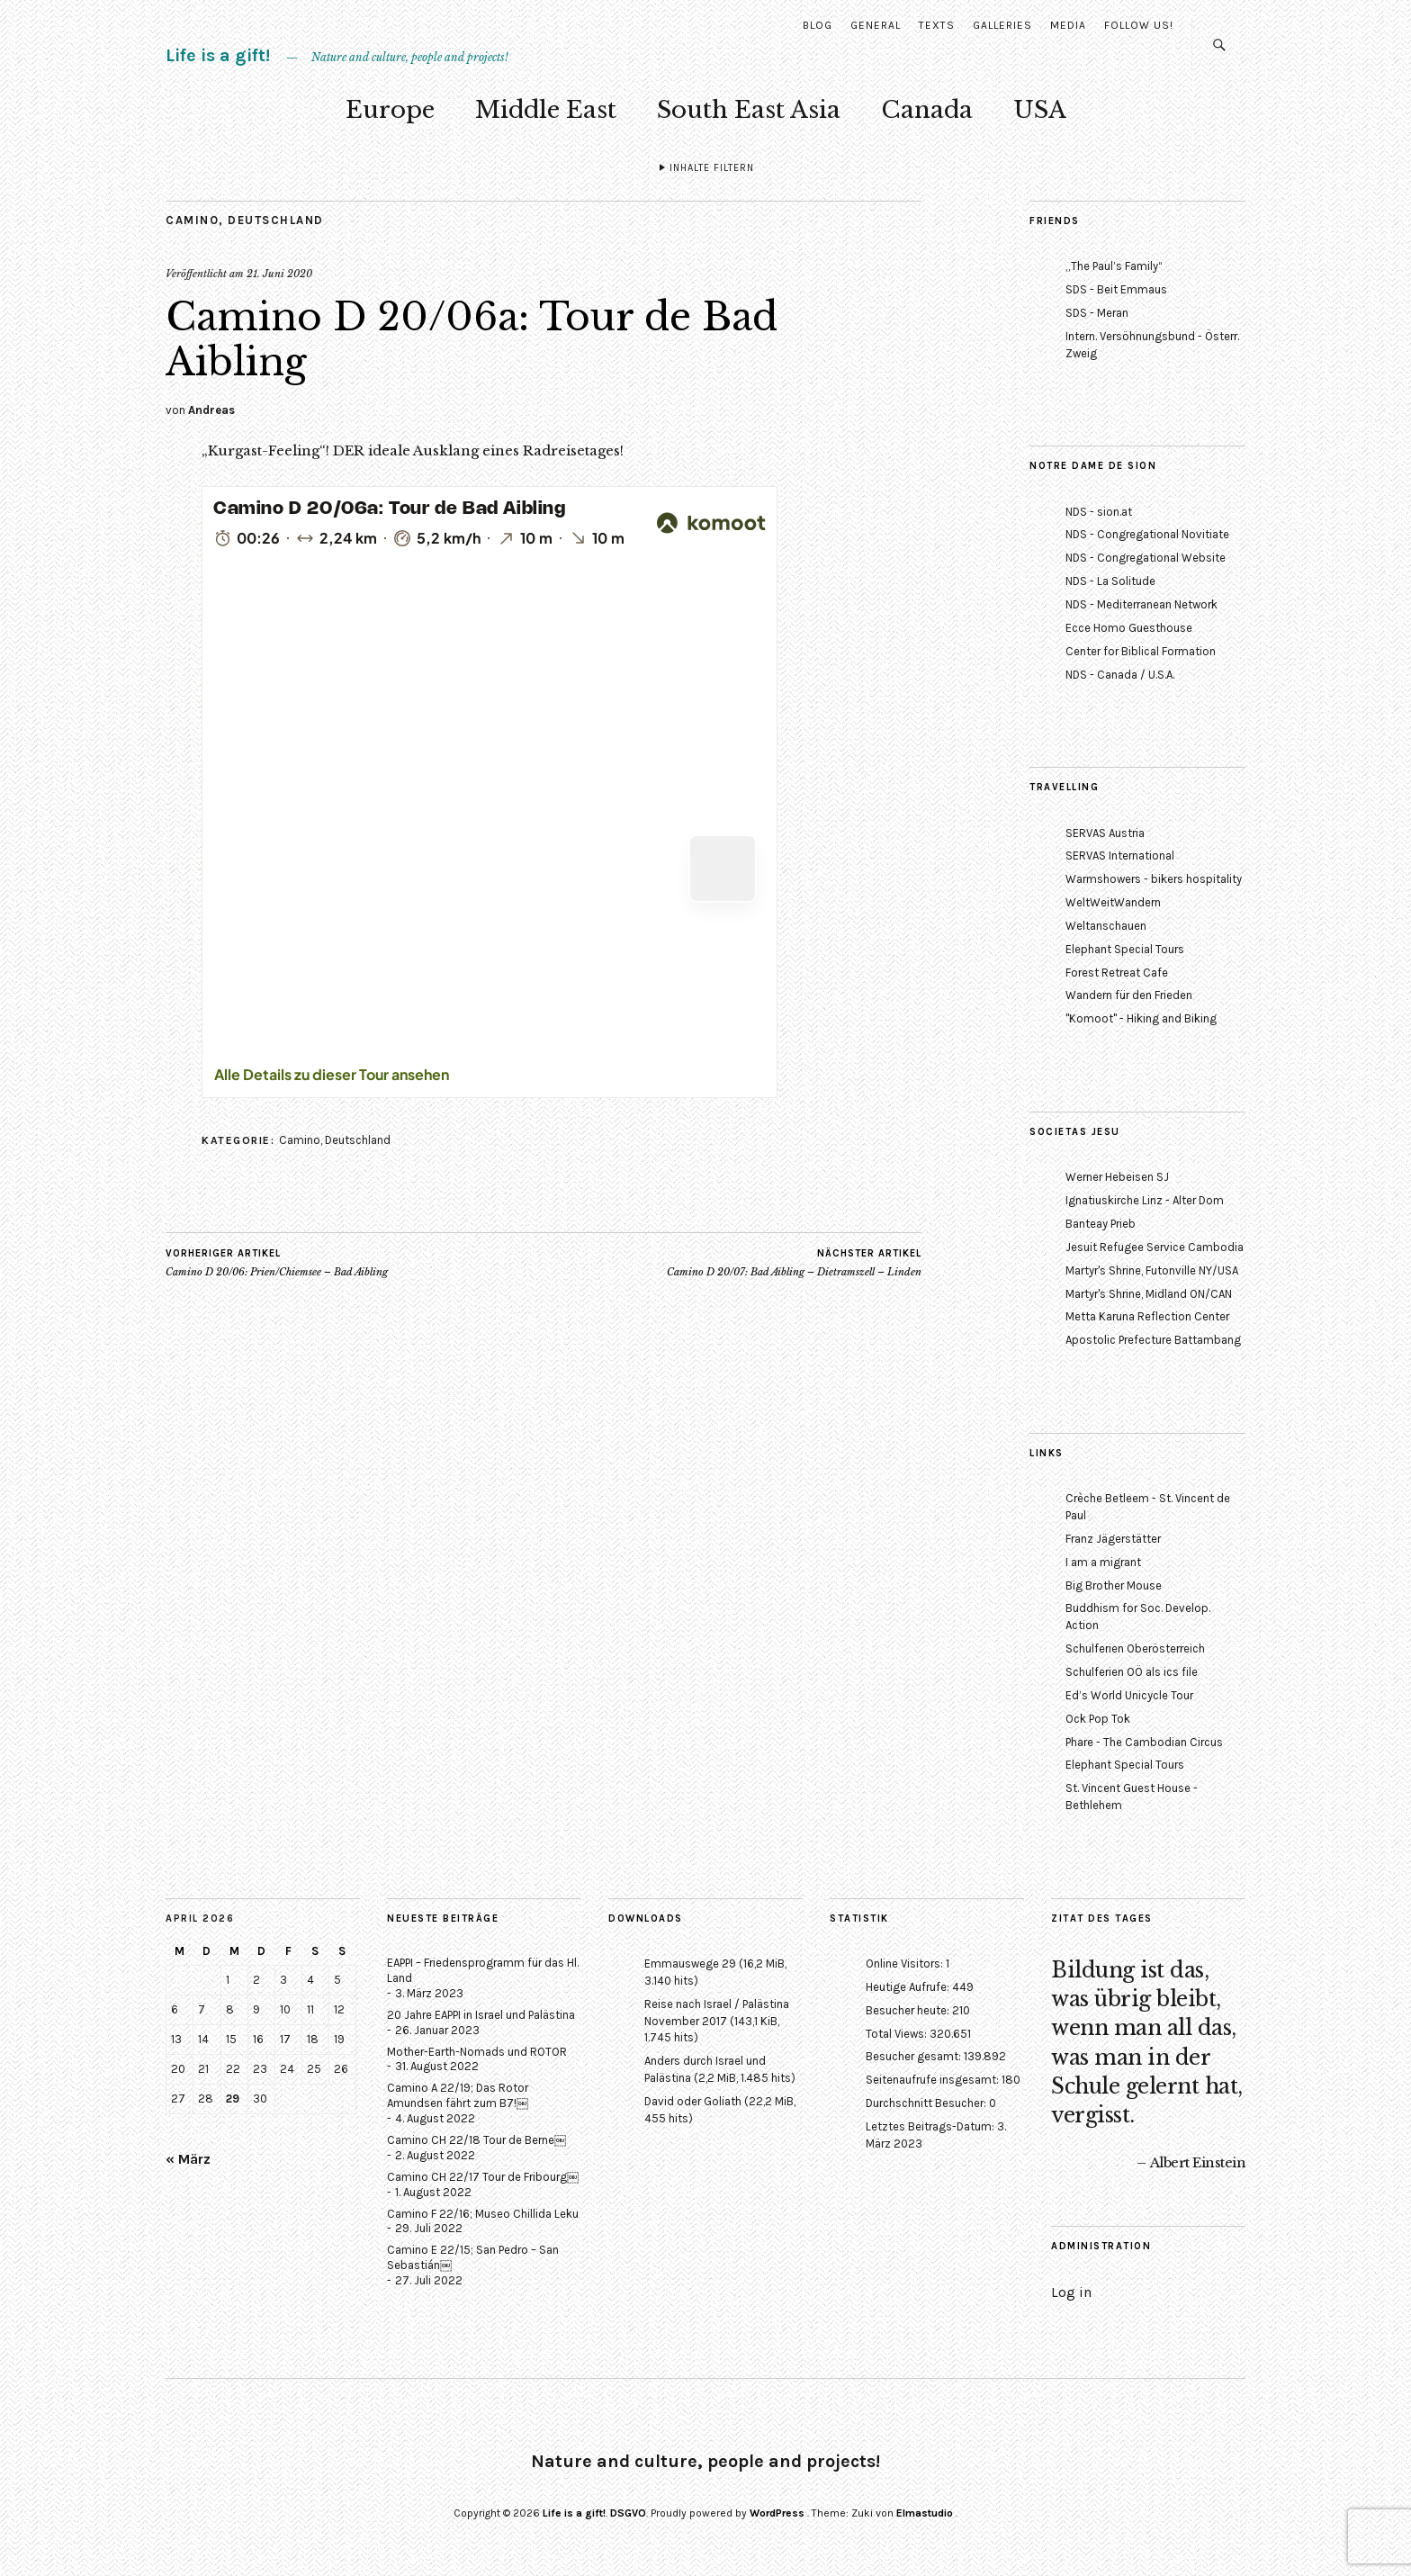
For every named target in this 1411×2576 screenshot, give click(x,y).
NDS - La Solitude (1110, 581)
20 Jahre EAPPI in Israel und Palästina (481, 2015)
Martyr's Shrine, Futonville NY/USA (1151, 1270)
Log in (1071, 2292)
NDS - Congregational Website (1145, 557)
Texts (937, 25)
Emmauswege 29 (690, 1963)
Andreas (211, 410)
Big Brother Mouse (1113, 1585)
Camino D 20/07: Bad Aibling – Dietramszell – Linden (794, 1263)
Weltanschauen (1105, 925)
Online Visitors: (906, 1963)
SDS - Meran (1096, 313)
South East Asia (748, 109)
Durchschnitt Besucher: (927, 2103)
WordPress (777, 2513)
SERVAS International (1119, 855)
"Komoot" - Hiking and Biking (1141, 1018)
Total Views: (898, 2033)
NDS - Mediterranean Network (1141, 604)
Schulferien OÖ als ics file (1131, 1672)
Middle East (545, 109)
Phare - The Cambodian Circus (1144, 1742)
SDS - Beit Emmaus (1116, 289)
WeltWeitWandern (1113, 902)
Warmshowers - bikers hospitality (1153, 879)
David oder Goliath (692, 2101)
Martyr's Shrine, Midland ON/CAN (1148, 1294)
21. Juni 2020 (279, 273)
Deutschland (276, 220)
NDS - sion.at (1098, 511)
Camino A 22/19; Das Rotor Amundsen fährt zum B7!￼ (457, 2095)
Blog (817, 25)
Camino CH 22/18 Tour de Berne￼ (476, 2140)
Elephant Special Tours (1124, 949)
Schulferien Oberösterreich (1135, 1648)
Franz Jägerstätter (1113, 1538)
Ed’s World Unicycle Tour (1129, 1695)
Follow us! (1138, 25)
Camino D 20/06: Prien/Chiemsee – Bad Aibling (277, 1263)
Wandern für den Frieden (1128, 995)
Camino (192, 220)
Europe (390, 109)
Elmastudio (924, 2513)
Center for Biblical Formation (1140, 651)
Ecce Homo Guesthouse (1128, 628)
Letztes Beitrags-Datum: (931, 2126)
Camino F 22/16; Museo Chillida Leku (483, 2213)
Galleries (1002, 25)
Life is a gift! (218, 55)
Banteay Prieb (1100, 1223)
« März (188, 2158)
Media (1068, 25)
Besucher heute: (909, 2010)
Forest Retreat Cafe (1116, 972)
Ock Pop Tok (1097, 1718)
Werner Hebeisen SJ (1117, 1177)
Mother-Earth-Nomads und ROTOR (477, 2051)
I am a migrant (1103, 1562)
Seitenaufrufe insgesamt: (934, 2079)
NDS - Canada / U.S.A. (1119, 674)
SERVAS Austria (1105, 833)
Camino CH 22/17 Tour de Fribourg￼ (483, 2177)
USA (1039, 109)
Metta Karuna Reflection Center (1147, 1316)
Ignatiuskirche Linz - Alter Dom (1144, 1200)
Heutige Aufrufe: (909, 1987)
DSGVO (628, 2513)
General (875, 25)
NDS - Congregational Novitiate (1147, 534)
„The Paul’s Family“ (1114, 266)
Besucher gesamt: (915, 2056)
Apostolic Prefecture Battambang (1153, 1340)
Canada (927, 109)
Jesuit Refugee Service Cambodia (1154, 1247)
